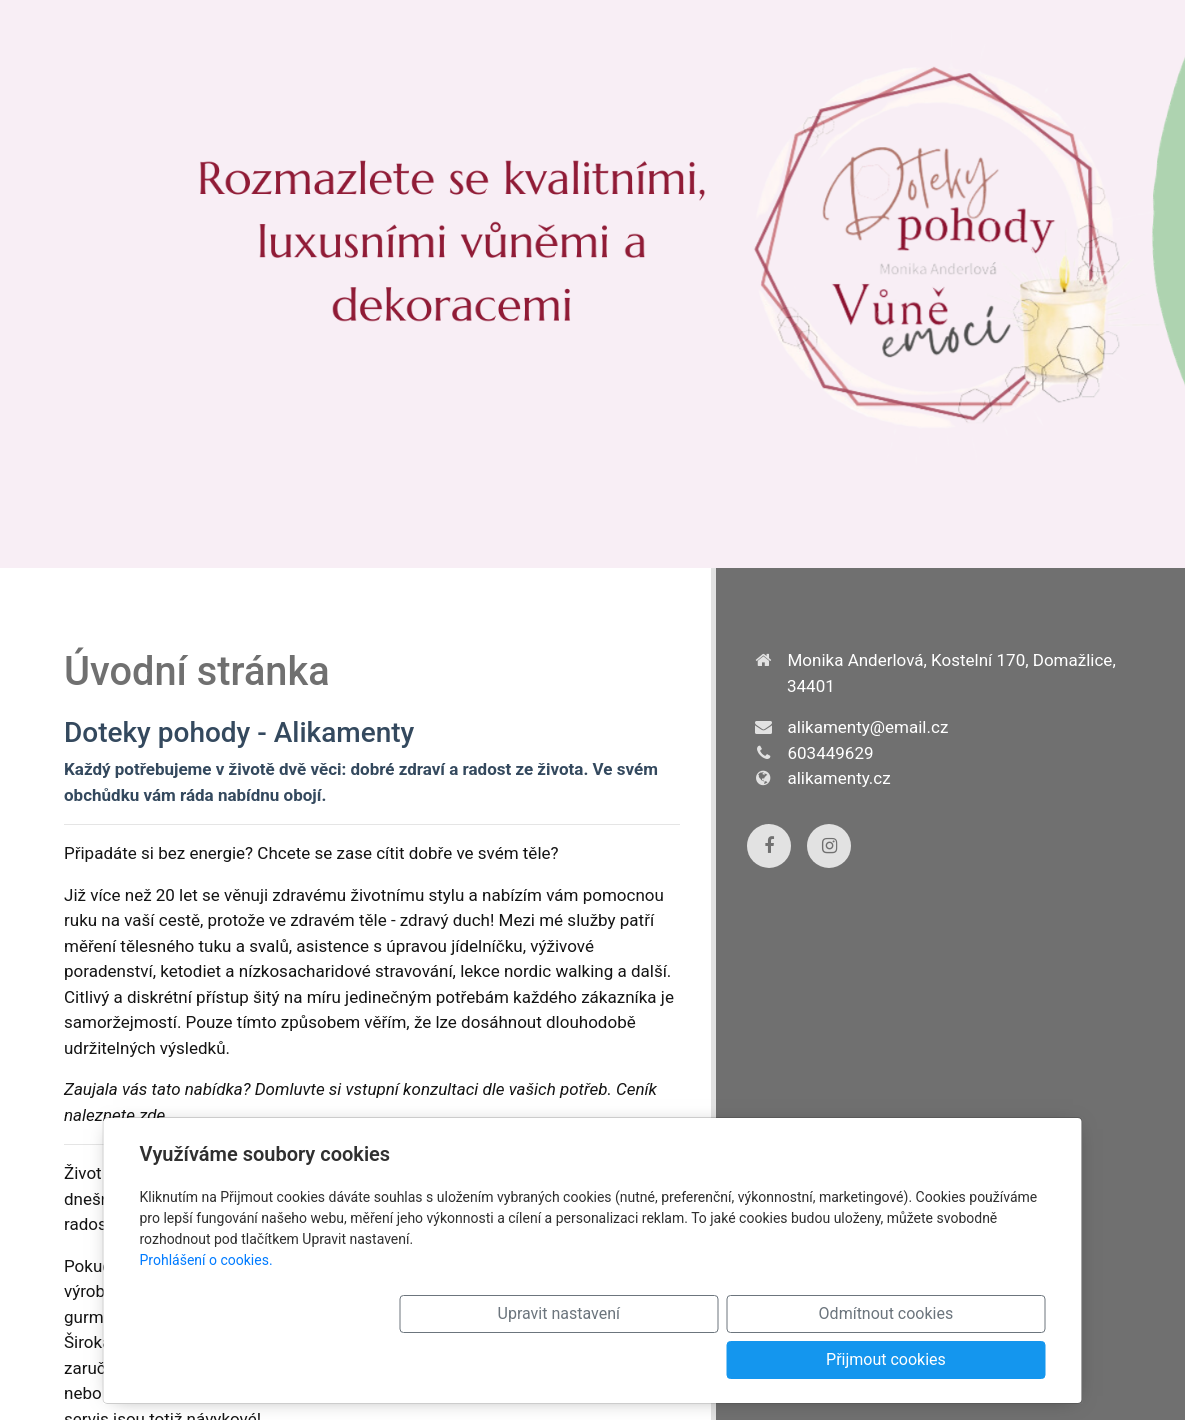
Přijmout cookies (958, 1359)
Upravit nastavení (589, 1359)
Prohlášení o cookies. (206, 1306)
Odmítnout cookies (773, 1359)
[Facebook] (769, 846)
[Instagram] (829, 846)
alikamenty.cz (839, 778)
